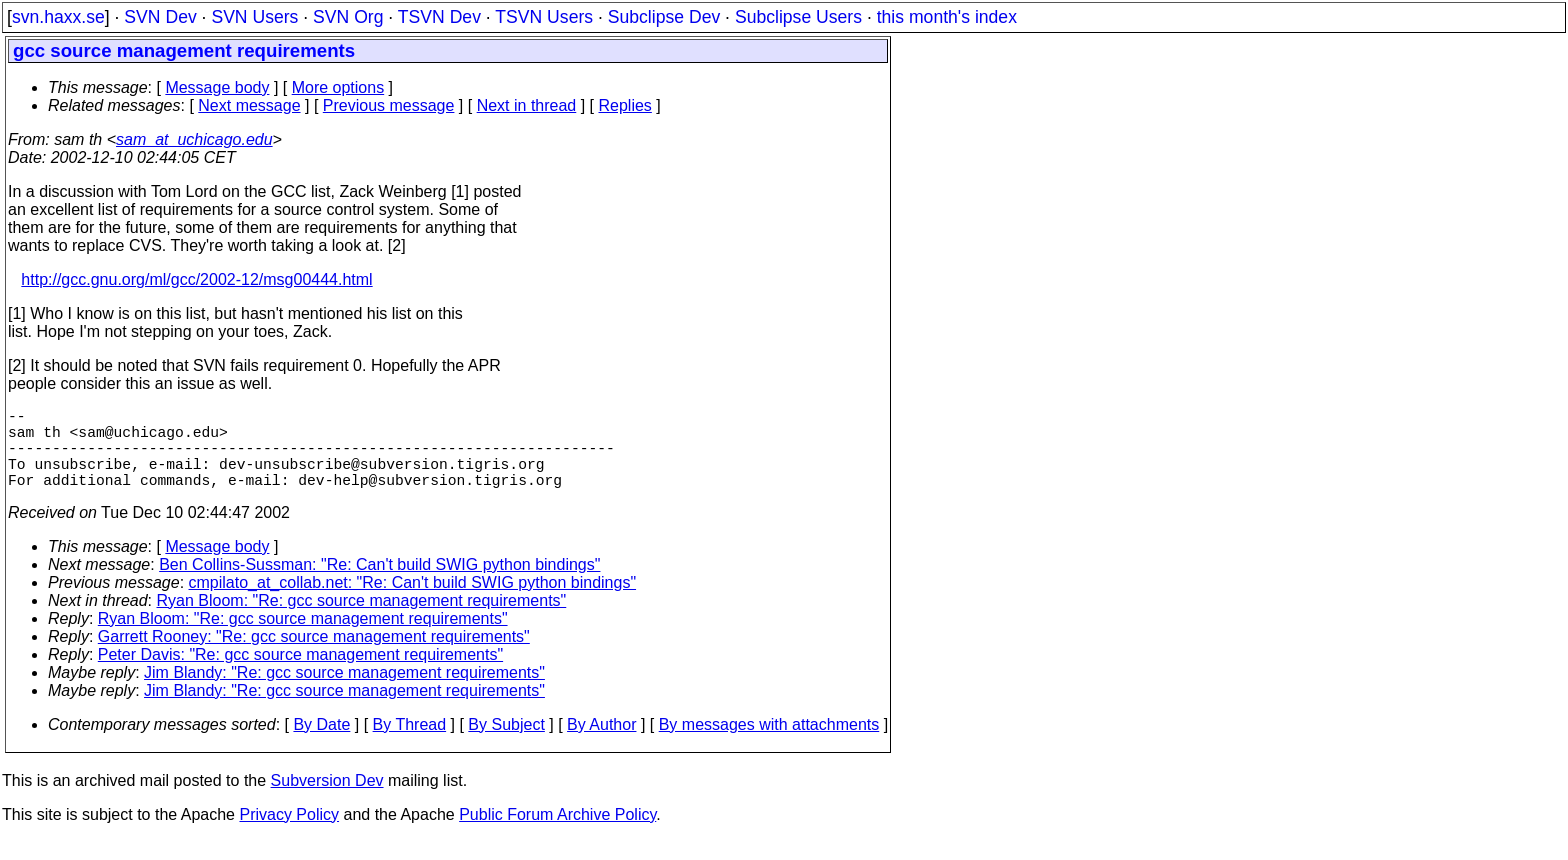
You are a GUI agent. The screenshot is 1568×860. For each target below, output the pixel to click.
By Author (601, 744)
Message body (217, 87)
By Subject (506, 744)
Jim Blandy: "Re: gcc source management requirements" (344, 692)
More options (338, 87)
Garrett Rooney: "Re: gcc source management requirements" (314, 656)
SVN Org (348, 17)
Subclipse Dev (664, 17)
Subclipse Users (798, 17)
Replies (625, 105)
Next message (249, 105)
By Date (321, 744)
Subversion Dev (327, 800)
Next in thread (527, 105)
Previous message (389, 105)
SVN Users (254, 17)
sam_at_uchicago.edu (194, 139)
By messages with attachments (769, 744)
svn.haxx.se (58, 17)
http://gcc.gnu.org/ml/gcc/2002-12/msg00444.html (196, 279)
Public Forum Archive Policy (557, 834)
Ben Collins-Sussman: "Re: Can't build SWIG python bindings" (379, 584)
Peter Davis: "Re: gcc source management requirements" (300, 674)
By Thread (410, 744)
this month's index (947, 17)
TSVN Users (544, 17)
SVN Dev (160, 17)
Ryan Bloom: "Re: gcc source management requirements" (362, 620)
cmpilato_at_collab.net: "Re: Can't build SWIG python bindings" (413, 602)
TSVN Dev (439, 17)
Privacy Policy (289, 834)
